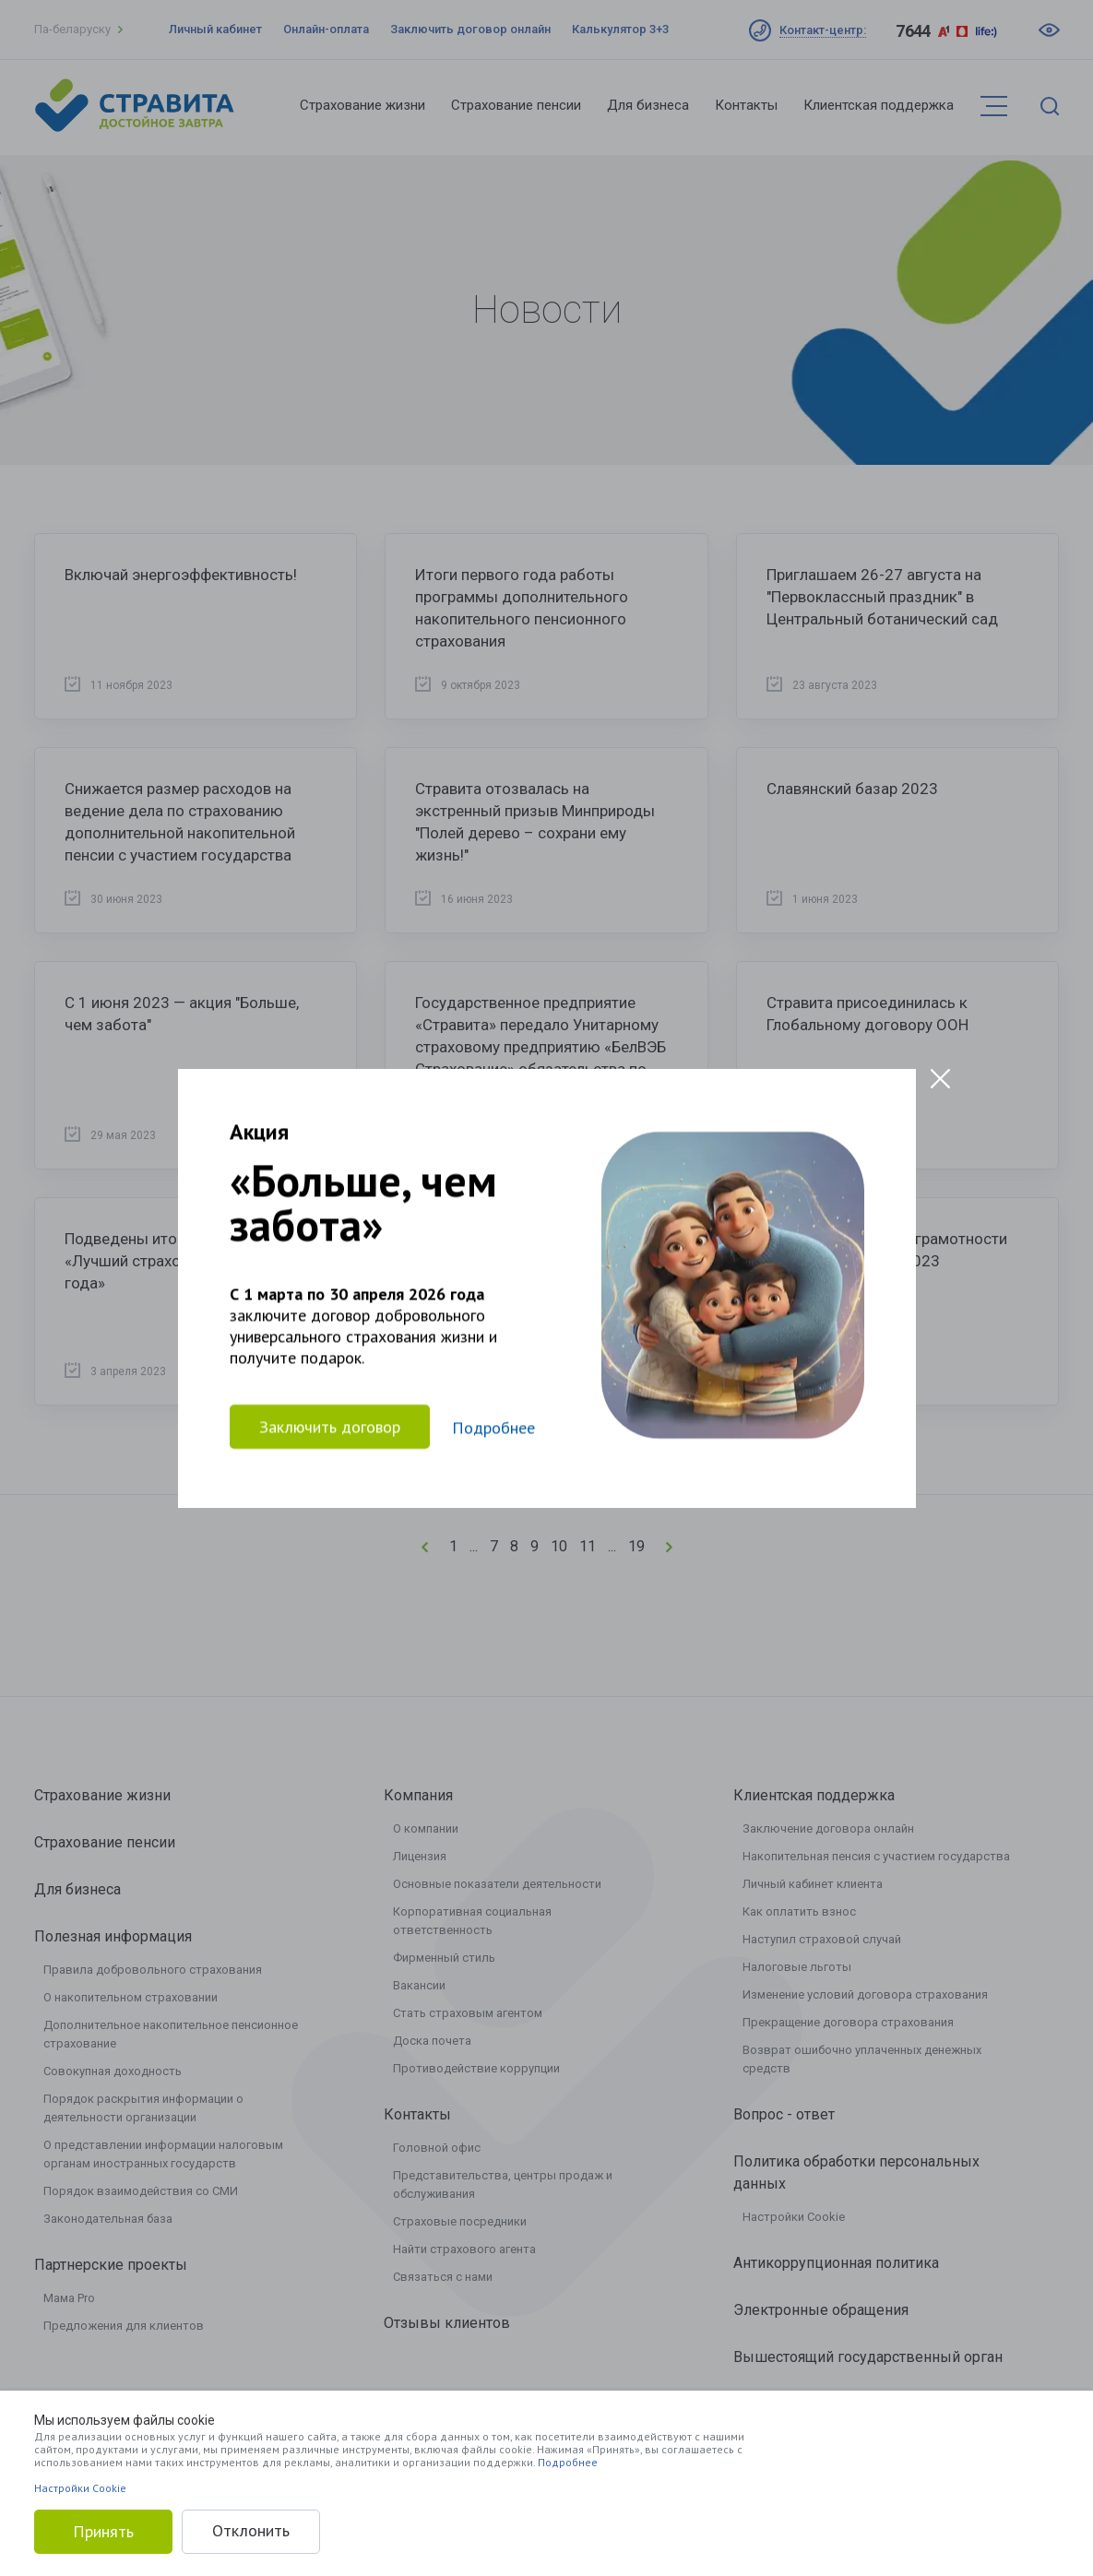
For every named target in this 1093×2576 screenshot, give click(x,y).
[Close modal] (940, 1078)
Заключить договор (329, 1426)
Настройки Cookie (80, 2488)
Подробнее (568, 2462)
